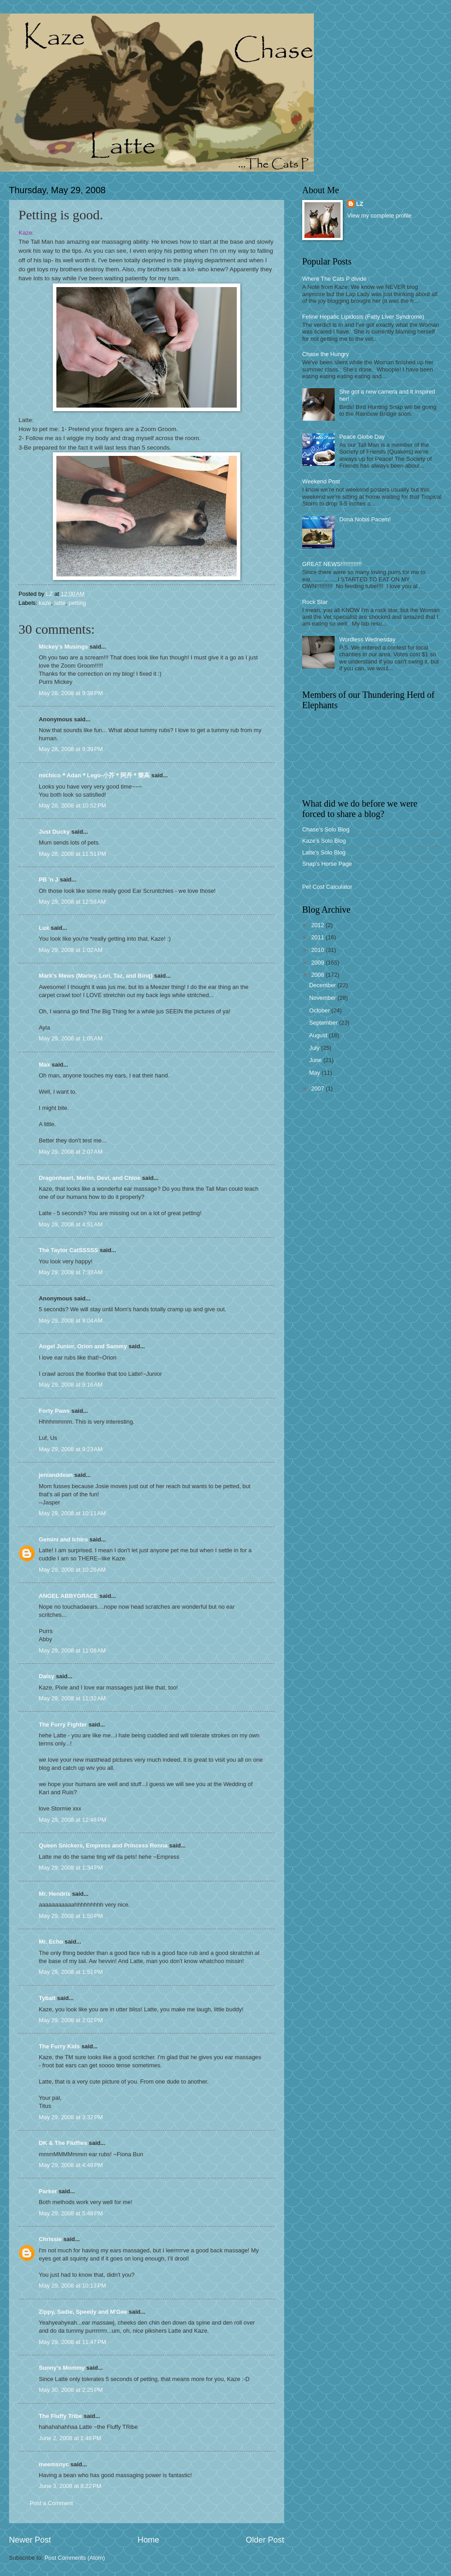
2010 (318, 950)
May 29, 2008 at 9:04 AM (70, 1320)
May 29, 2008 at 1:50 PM (71, 1915)
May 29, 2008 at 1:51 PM (71, 1971)
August (319, 1035)
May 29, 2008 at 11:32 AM (72, 1698)
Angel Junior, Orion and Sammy (83, 1346)
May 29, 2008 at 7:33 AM (70, 1272)
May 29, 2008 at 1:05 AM (70, 1038)
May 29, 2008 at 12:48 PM (72, 1819)
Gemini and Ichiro (63, 1539)
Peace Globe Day (362, 436)
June (316, 1060)
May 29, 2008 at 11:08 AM (72, 1650)
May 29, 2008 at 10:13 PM (72, 2285)
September (324, 1022)
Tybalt (47, 1998)
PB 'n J (48, 879)
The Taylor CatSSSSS (68, 1250)
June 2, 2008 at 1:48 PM (70, 2438)
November (323, 997)
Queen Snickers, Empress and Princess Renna (103, 1845)
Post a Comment (51, 2503)
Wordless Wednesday (367, 639)
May (315, 1072)
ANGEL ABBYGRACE (68, 1595)
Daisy (46, 1676)
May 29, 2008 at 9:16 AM (70, 1384)
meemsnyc (54, 2464)
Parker (48, 2191)
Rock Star (315, 602)
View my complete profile (379, 215)
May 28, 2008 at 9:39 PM (71, 749)
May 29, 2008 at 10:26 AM (72, 1569)
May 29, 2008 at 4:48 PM (71, 2165)
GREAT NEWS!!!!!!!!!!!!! (332, 564)
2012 (318, 925)
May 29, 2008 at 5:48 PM (71, 2213)
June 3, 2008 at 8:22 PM (70, 2486)
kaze (45, 602)
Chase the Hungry (325, 354)
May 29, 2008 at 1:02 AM (70, 950)
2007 (318, 1088)
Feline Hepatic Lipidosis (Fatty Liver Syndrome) (363, 316)
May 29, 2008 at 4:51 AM (70, 1224)
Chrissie (50, 2239)
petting (77, 602)
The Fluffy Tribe (60, 2416)
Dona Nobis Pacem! (365, 519)
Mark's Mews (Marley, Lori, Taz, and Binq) (95, 975)
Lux (44, 927)
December (323, 985)
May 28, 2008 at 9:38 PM (71, 693)
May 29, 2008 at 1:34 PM (71, 1867)
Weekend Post (321, 481)
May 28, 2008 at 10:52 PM (72, 805)
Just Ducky (54, 831)
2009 (318, 962)
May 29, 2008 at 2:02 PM (71, 2020)
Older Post (265, 2539)
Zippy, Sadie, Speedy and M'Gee (83, 2311)
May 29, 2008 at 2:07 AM (70, 1151)
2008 (318, 974)
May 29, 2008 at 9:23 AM (70, 1449)
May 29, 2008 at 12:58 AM (72, 901)
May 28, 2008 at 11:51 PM (72, 853)
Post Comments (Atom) (75, 2557)
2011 (318, 937)
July (315, 1047)
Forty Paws (54, 1410)
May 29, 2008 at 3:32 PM (71, 2117)
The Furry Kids (59, 2046)
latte (59, 602)
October (320, 1010)
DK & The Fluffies (63, 2143)
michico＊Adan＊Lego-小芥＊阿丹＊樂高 (94, 775)
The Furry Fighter (63, 1724)
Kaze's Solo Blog (324, 840)
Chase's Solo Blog (326, 829)
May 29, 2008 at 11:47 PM (72, 2342)
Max (44, 1064)
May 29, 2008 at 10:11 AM (72, 1513)
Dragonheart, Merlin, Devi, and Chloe (89, 1177)
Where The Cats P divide (334, 278)
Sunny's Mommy (62, 2367)
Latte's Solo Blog (323, 852)
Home (148, 2539)
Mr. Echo (51, 1941)
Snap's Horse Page (327, 863)
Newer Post (30, 2539)
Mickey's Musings (63, 646)
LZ (360, 203)
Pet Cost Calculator (327, 886)
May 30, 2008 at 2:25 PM (71, 2389)
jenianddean (56, 1474)
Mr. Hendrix (54, 1893)
